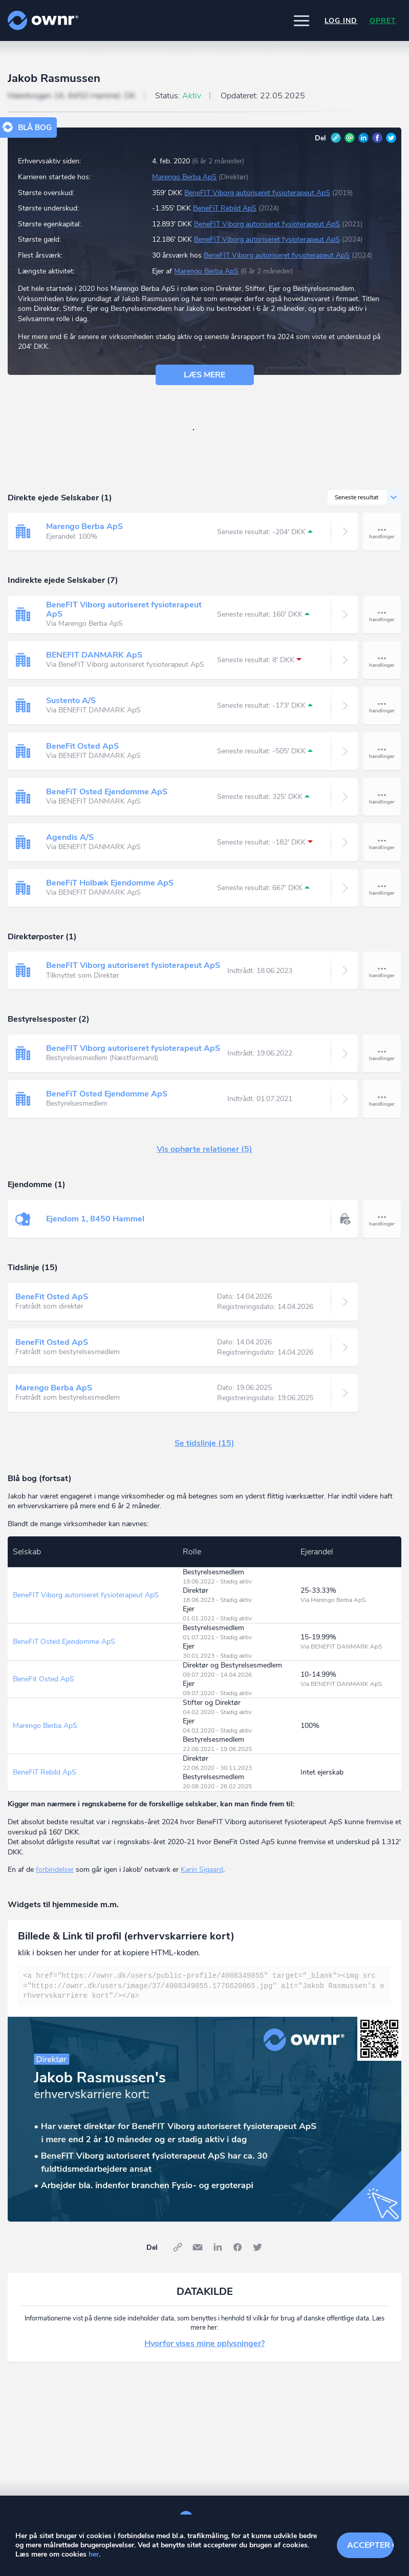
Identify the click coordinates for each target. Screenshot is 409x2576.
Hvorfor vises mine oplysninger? (204, 2343)
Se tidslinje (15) (204, 1443)
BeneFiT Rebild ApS (224, 208)
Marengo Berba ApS (184, 177)
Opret (383, 21)
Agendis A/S (70, 837)
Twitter (391, 138)
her (94, 2554)
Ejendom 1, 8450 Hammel (95, 1218)
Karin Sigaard (202, 1869)
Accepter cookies (370, 2545)
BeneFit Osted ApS (82, 746)
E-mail (350, 138)
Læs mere (204, 375)
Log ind (341, 21)
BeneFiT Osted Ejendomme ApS (106, 791)
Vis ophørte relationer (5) (204, 1149)
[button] (301, 20)
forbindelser (55, 1869)
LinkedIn (363, 138)
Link (336, 138)
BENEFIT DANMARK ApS (94, 655)
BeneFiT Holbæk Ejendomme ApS (110, 883)
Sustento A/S (71, 700)
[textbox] (204, 1986)
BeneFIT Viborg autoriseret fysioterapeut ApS (257, 193)
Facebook (377, 138)
